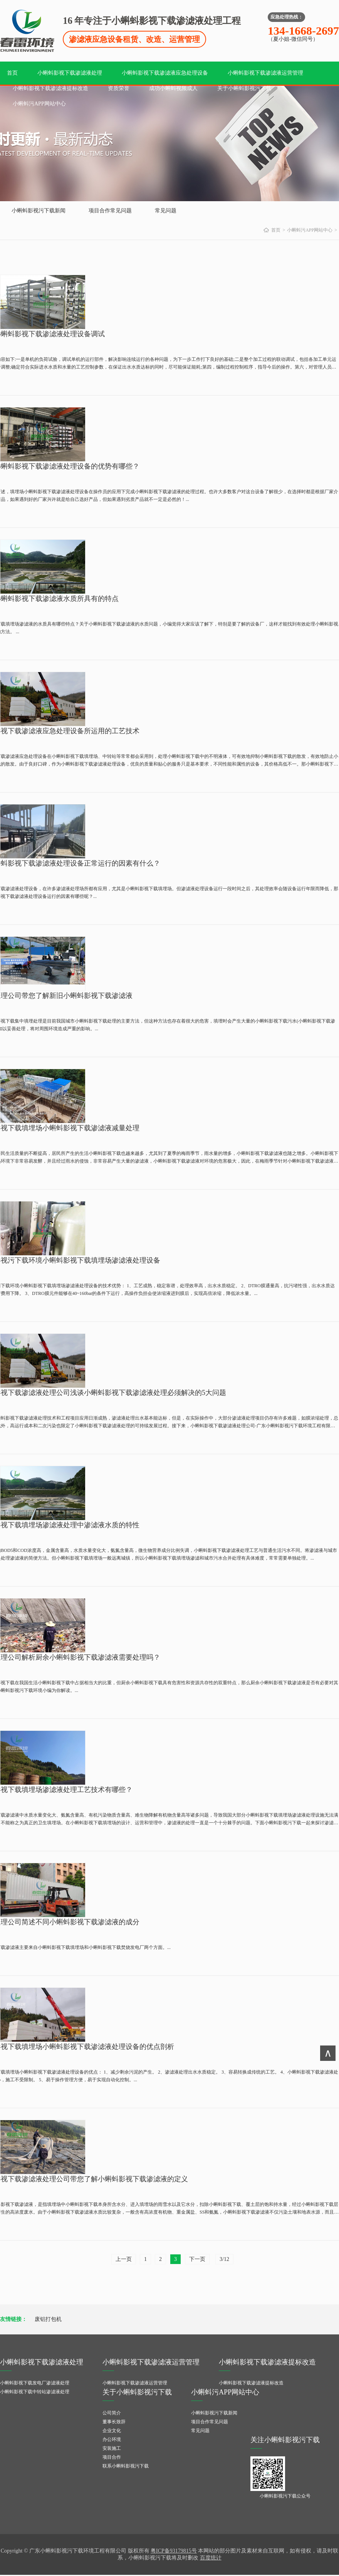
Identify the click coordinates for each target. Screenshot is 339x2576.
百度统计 (211, 2558)
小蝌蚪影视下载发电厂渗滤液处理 (34, 2383)
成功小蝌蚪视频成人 (173, 88)
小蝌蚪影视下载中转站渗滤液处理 (34, 2391)
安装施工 (111, 2448)
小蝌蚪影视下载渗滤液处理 (69, 73)
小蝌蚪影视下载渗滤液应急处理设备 (165, 73)
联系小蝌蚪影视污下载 (125, 2466)
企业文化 (111, 2430)
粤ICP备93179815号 (174, 2551)
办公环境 (111, 2439)
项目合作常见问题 (110, 211)
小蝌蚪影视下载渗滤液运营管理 (265, 73)
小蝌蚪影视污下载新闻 (38, 211)
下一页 (197, 2259)
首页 (12, 73)
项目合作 (111, 2457)
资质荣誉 (118, 88)
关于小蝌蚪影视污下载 (244, 88)
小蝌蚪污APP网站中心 (39, 104)
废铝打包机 (48, 2319)
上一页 (124, 2259)
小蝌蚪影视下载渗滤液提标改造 (50, 88)
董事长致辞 (114, 2421)
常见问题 (165, 211)
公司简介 (111, 2413)
